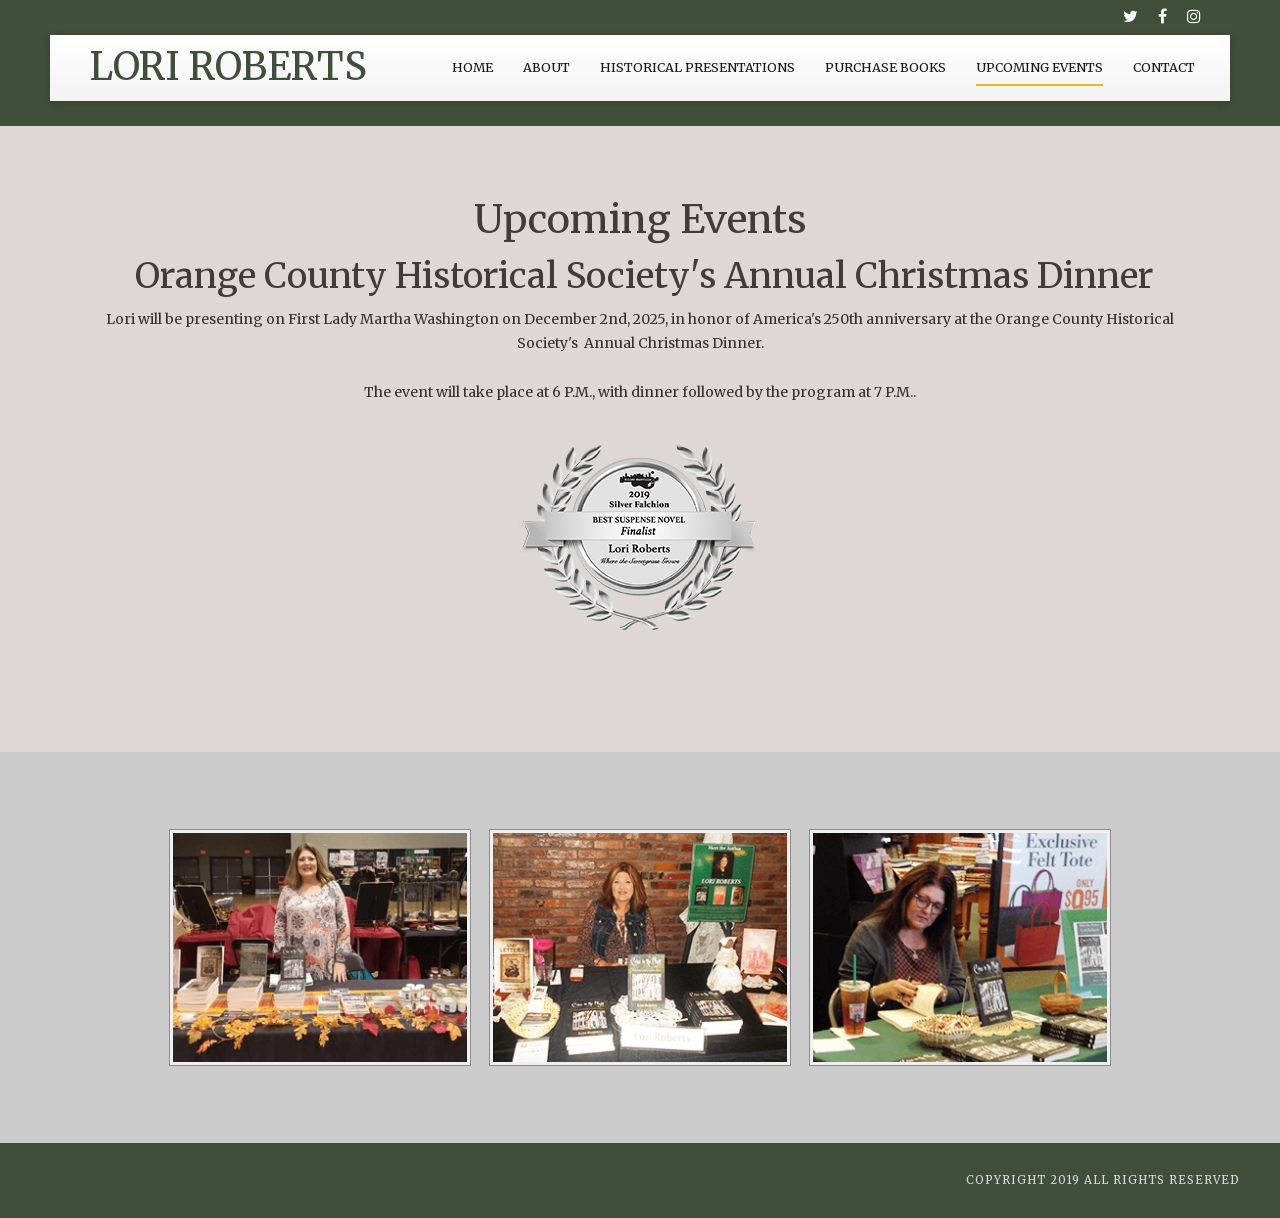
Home (472, 67)
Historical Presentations (697, 67)
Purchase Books (885, 67)
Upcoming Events (1039, 67)
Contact (1164, 67)
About (546, 67)
